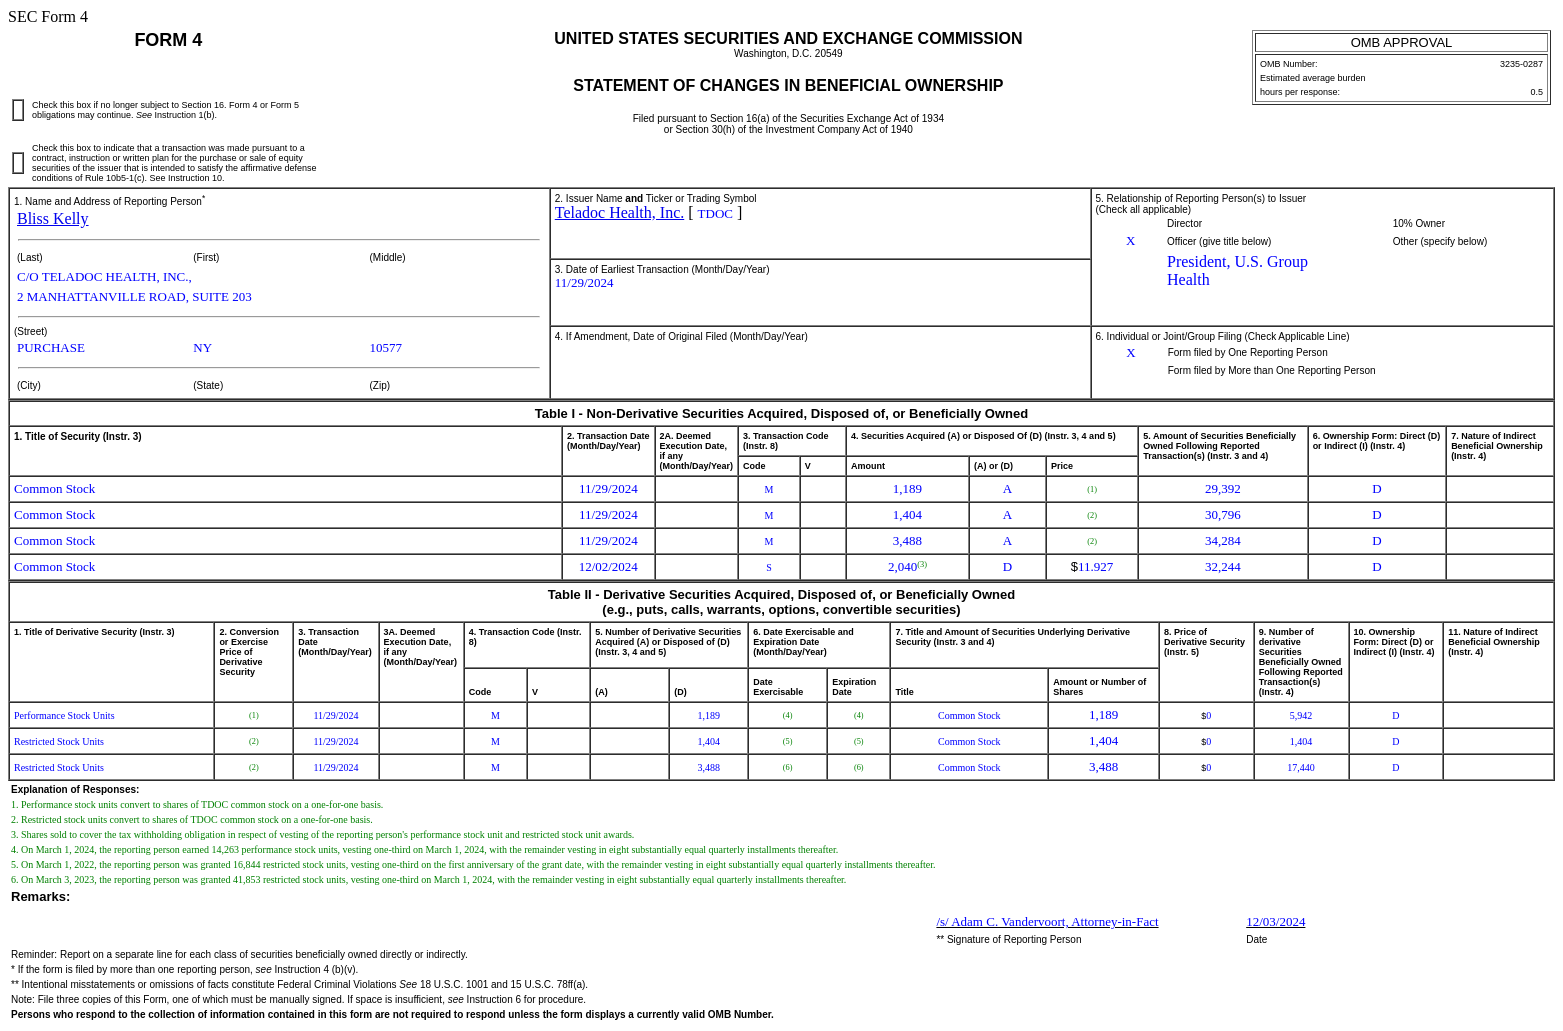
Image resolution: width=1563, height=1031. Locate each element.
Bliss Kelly (53, 218)
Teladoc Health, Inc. (619, 212)
